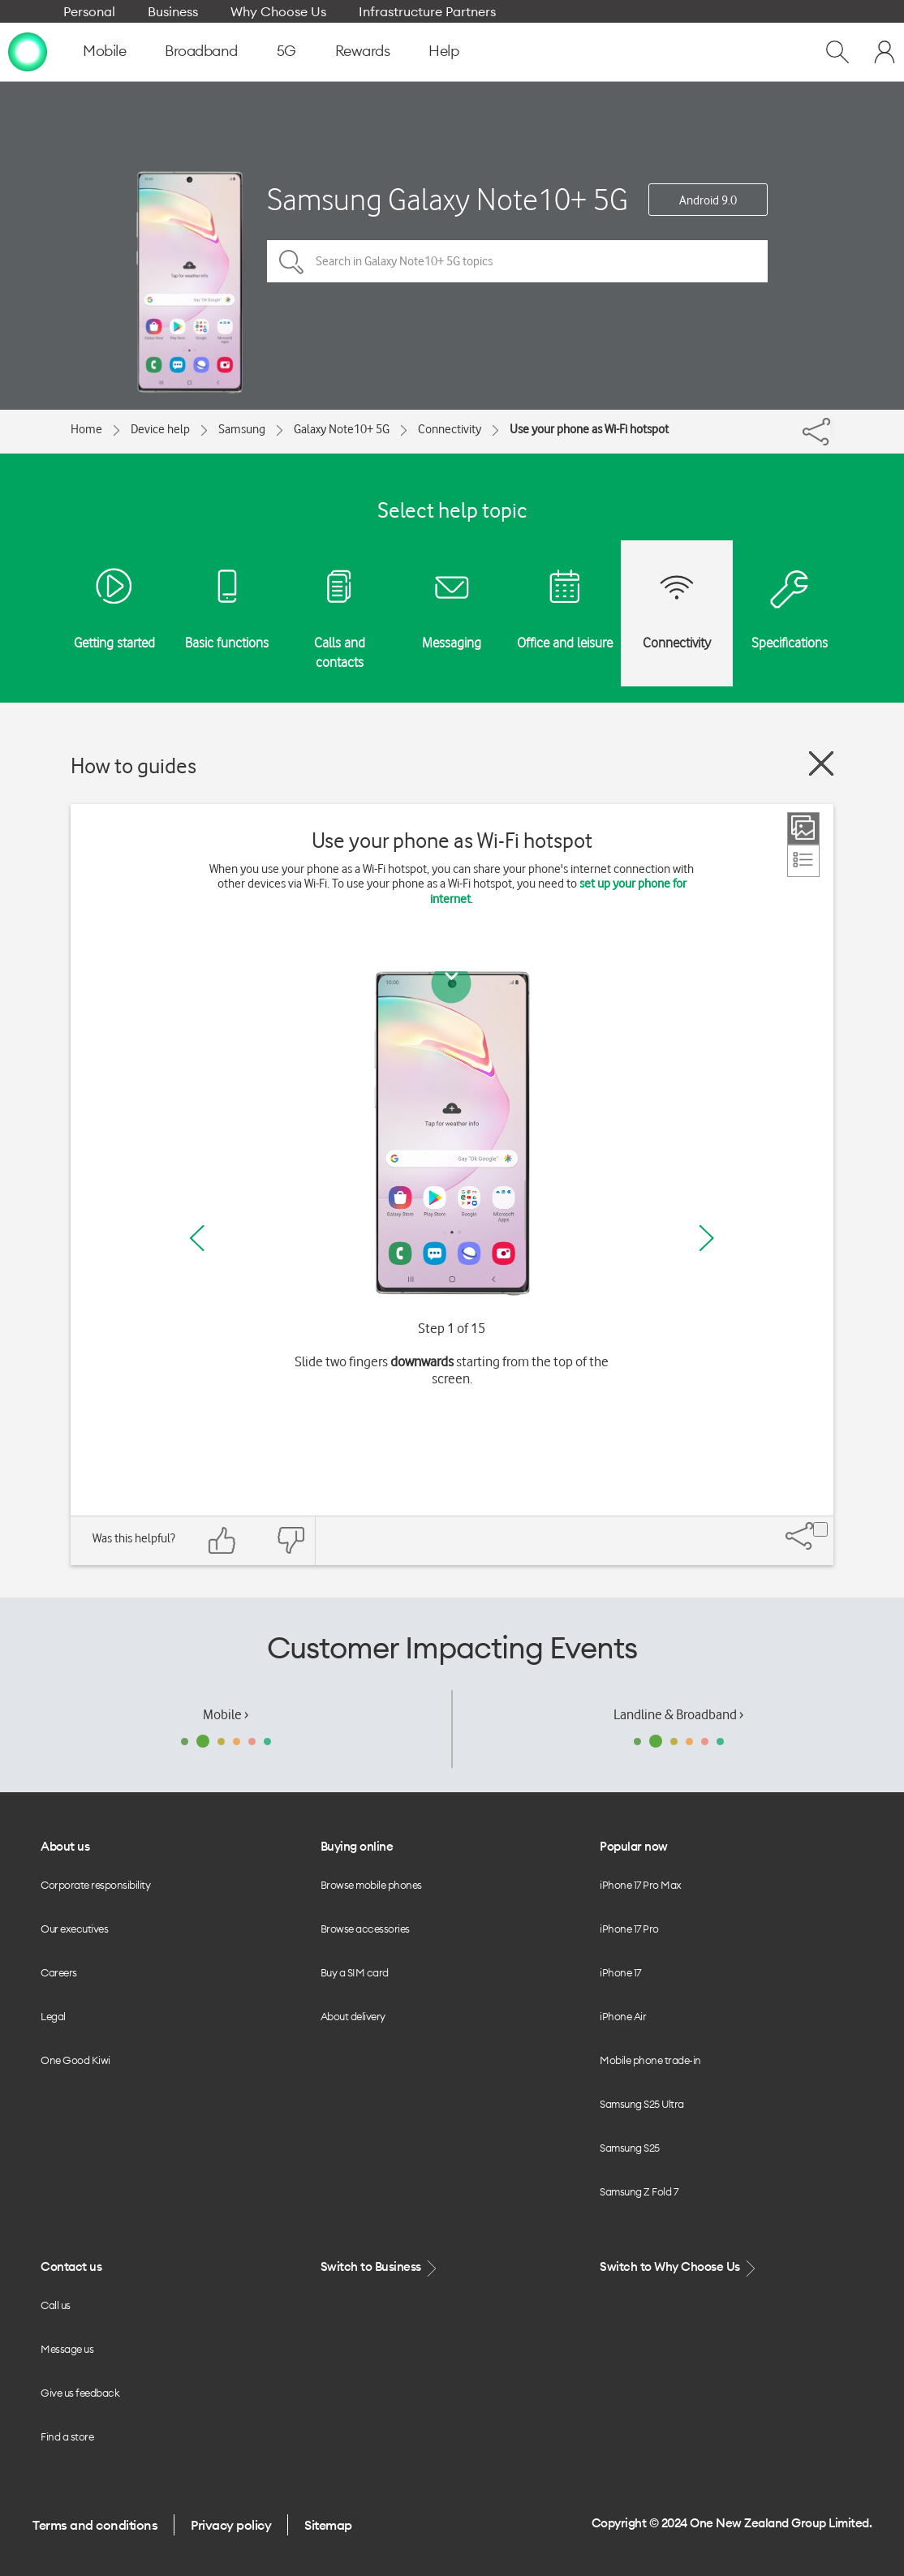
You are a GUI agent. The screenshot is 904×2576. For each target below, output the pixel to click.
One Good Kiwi (75, 2059)
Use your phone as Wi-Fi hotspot (589, 429)
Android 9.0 (708, 200)
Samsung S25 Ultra (642, 2103)
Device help (160, 429)
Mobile (104, 50)
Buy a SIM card (355, 1972)
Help (443, 50)
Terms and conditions (94, 2525)
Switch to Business (381, 2267)
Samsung (241, 429)
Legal (53, 2016)
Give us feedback (80, 2392)
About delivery (353, 2016)
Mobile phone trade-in (650, 2059)
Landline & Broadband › (678, 1714)
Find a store (67, 2436)
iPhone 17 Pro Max (641, 1884)
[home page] (27, 51)
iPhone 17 (620, 1972)
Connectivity (449, 429)
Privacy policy (231, 2525)
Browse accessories (365, 1928)
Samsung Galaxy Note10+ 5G (447, 199)
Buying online (357, 1846)
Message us (67, 2348)
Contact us (71, 2266)
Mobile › (225, 1714)
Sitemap (328, 2525)
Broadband (201, 50)
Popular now (634, 1846)
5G (286, 50)
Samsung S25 (630, 2147)
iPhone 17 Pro (629, 1928)
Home (86, 429)
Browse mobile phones (371, 1884)
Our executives (74, 1928)
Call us (56, 2305)
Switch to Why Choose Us (679, 2267)
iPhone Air (623, 2016)
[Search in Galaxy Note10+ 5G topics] (517, 261)
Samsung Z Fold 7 (639, 2191)
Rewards (362, 50)
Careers (59, 1972)
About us (65, 1846)
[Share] (831, 427)
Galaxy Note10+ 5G (342, 429)
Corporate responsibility (95, 1884)
